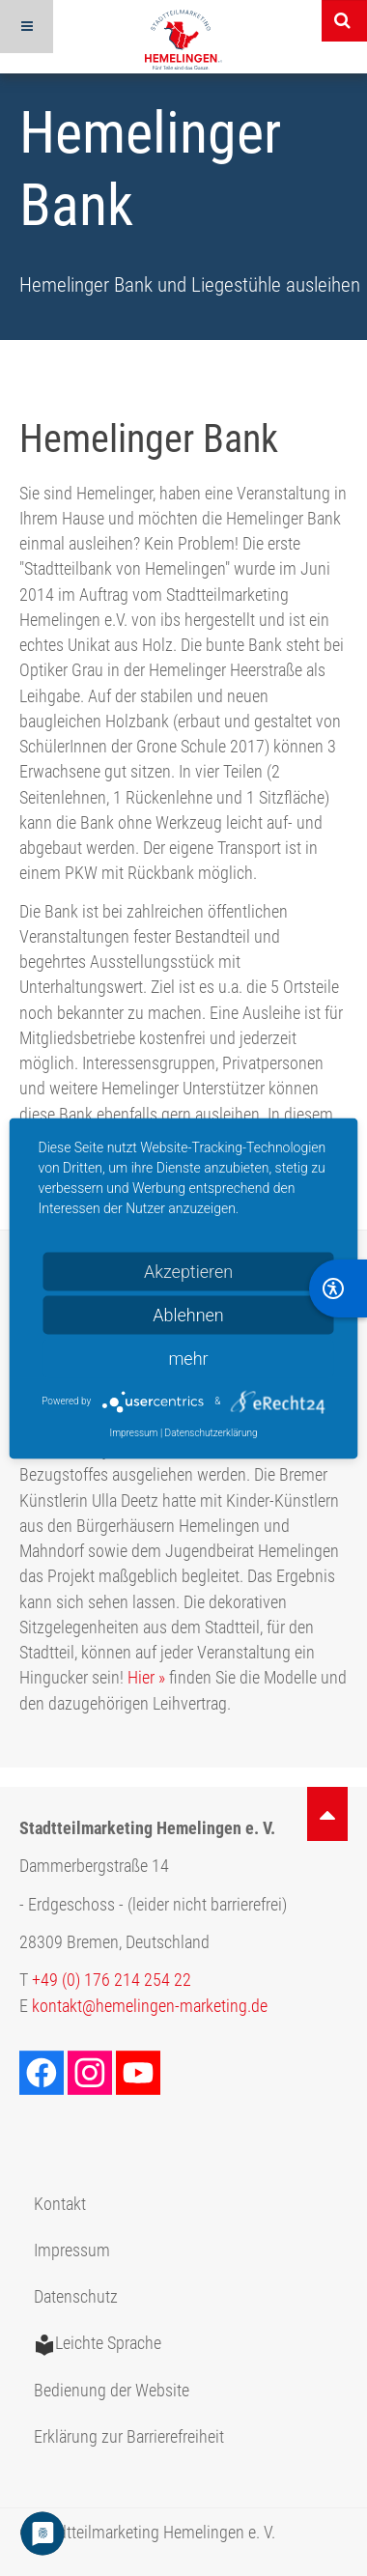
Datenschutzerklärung (211, 1432)
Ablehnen (188, 1314)
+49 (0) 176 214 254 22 (111, 1980)
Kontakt (60, 2204)
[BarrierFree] (338, 1288)
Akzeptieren (188, 1270)
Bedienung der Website (111, 2390)
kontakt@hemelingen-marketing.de (150, 2006)
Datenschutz (76, 2297)
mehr (188, 1357)
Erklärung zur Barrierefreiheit (129, 2437)
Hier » (146, 1677)
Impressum (72, 2250)
